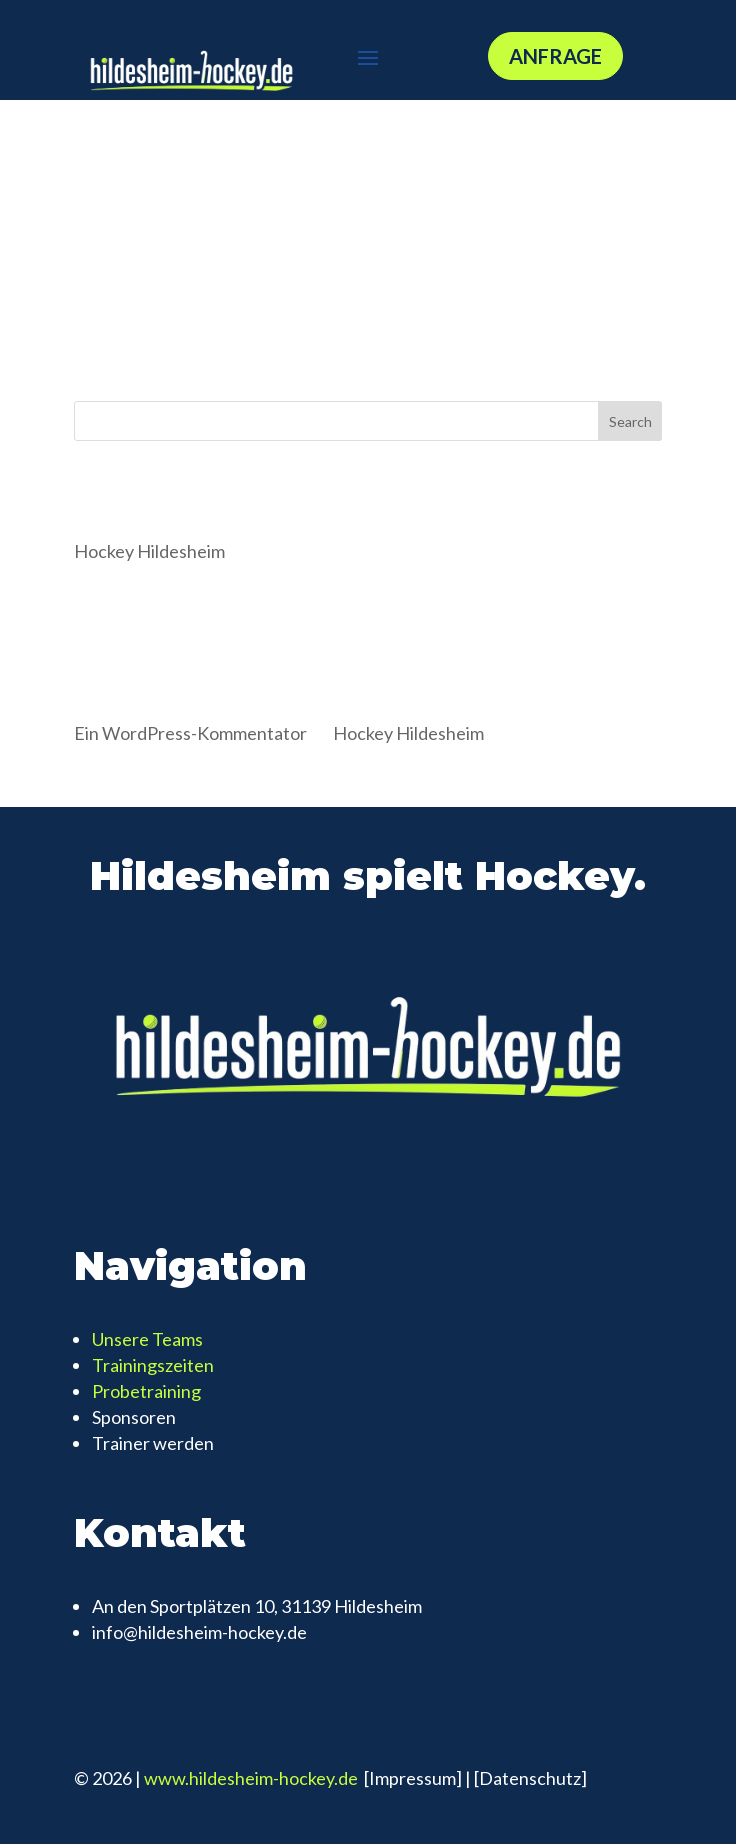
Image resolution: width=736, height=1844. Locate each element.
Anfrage (555, 56)
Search (630, 421)
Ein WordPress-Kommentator (190, 733)
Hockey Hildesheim (149, 551)
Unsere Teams (147, 1339)
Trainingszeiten (153, 1365)
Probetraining (146, 1391)
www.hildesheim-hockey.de (252, 1778)
